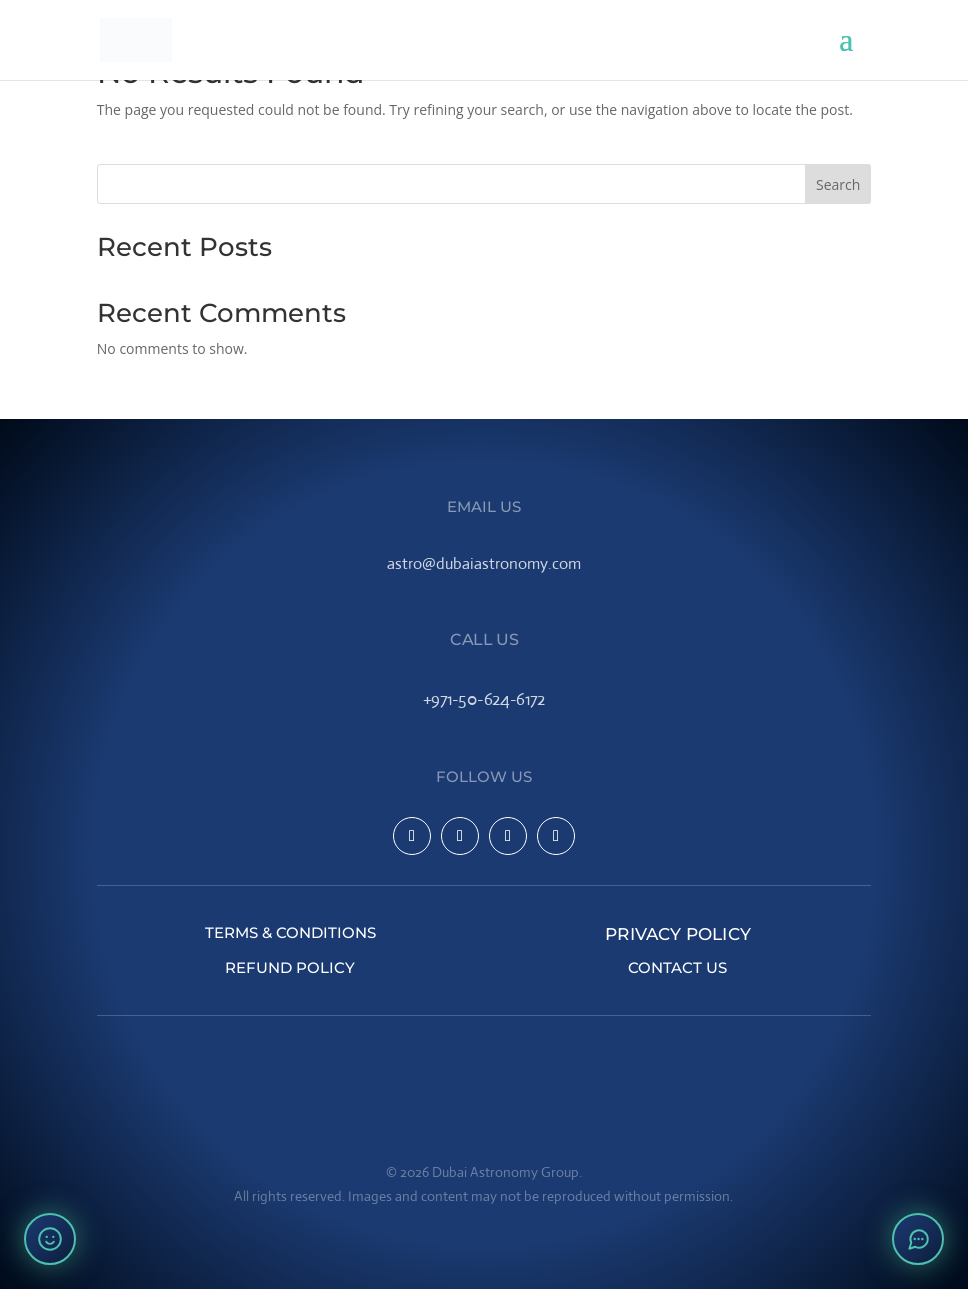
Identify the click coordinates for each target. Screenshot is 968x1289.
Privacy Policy (678, 932)
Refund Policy (290, 967)
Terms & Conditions (290, 932)
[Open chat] (918, 1239)
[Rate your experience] (50, 1239)
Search (838, 184)
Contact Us (677, 967)
